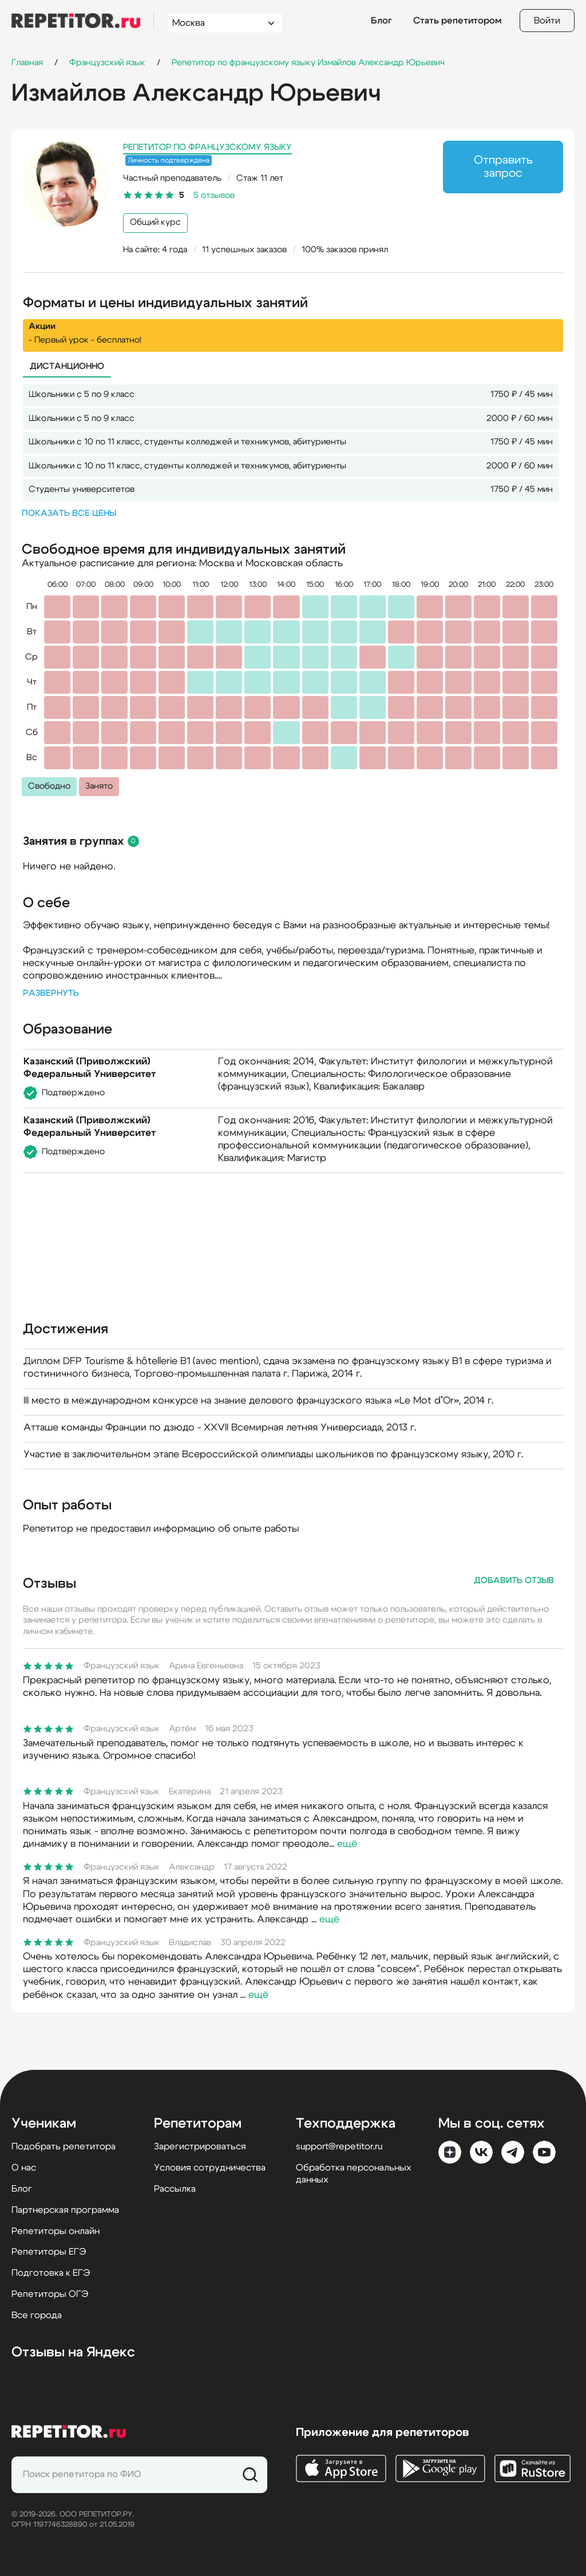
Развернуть (51, 993)
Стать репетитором (457, 20)
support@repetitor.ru (339, 2146)
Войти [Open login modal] (547, 20)
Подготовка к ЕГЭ (50, 2272)
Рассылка (175, 2188)
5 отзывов (214, 195)
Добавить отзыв (514, 1580)
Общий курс (155, 222)
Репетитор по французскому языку (207, 147)
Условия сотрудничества (210, 2167)
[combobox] (214, 23)
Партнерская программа (65, 2210)
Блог (381, 20)
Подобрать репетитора (63, 2146)
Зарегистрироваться (200, 2146)
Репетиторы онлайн (55, 2231)
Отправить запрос (503, 166)
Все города (36, 2315)
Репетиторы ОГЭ (49, 2294)
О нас (23, 2167)
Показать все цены (69, 513)
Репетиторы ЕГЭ (48, 2251)
